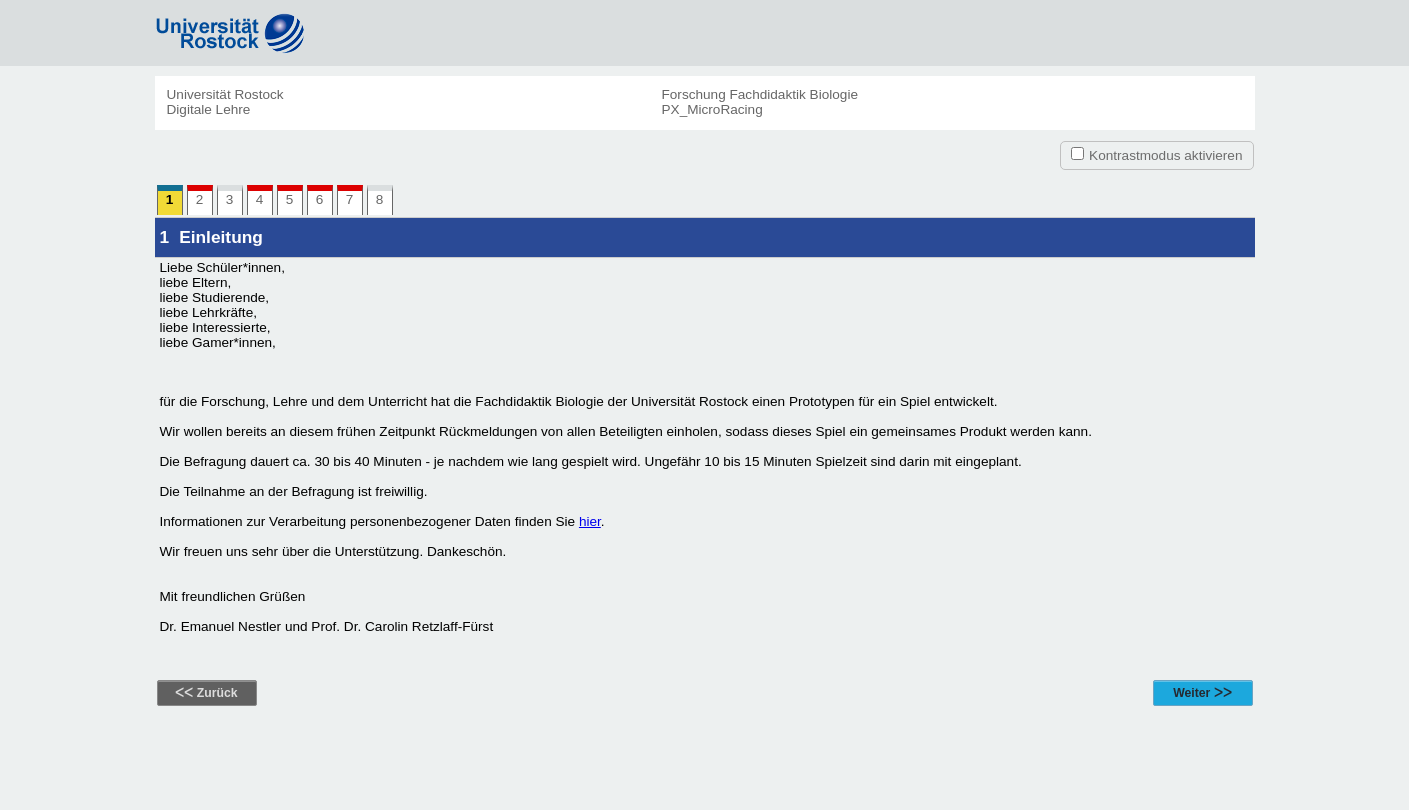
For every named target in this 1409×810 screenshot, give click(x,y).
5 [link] (294, 200)
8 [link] (380, 199)
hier (590, 521)
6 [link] (324, 200)
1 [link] (174, 200)
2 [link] (204, 200)
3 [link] (230, 199)
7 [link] (354, 200)
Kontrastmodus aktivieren (1165, 155)
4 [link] (264, 200)
